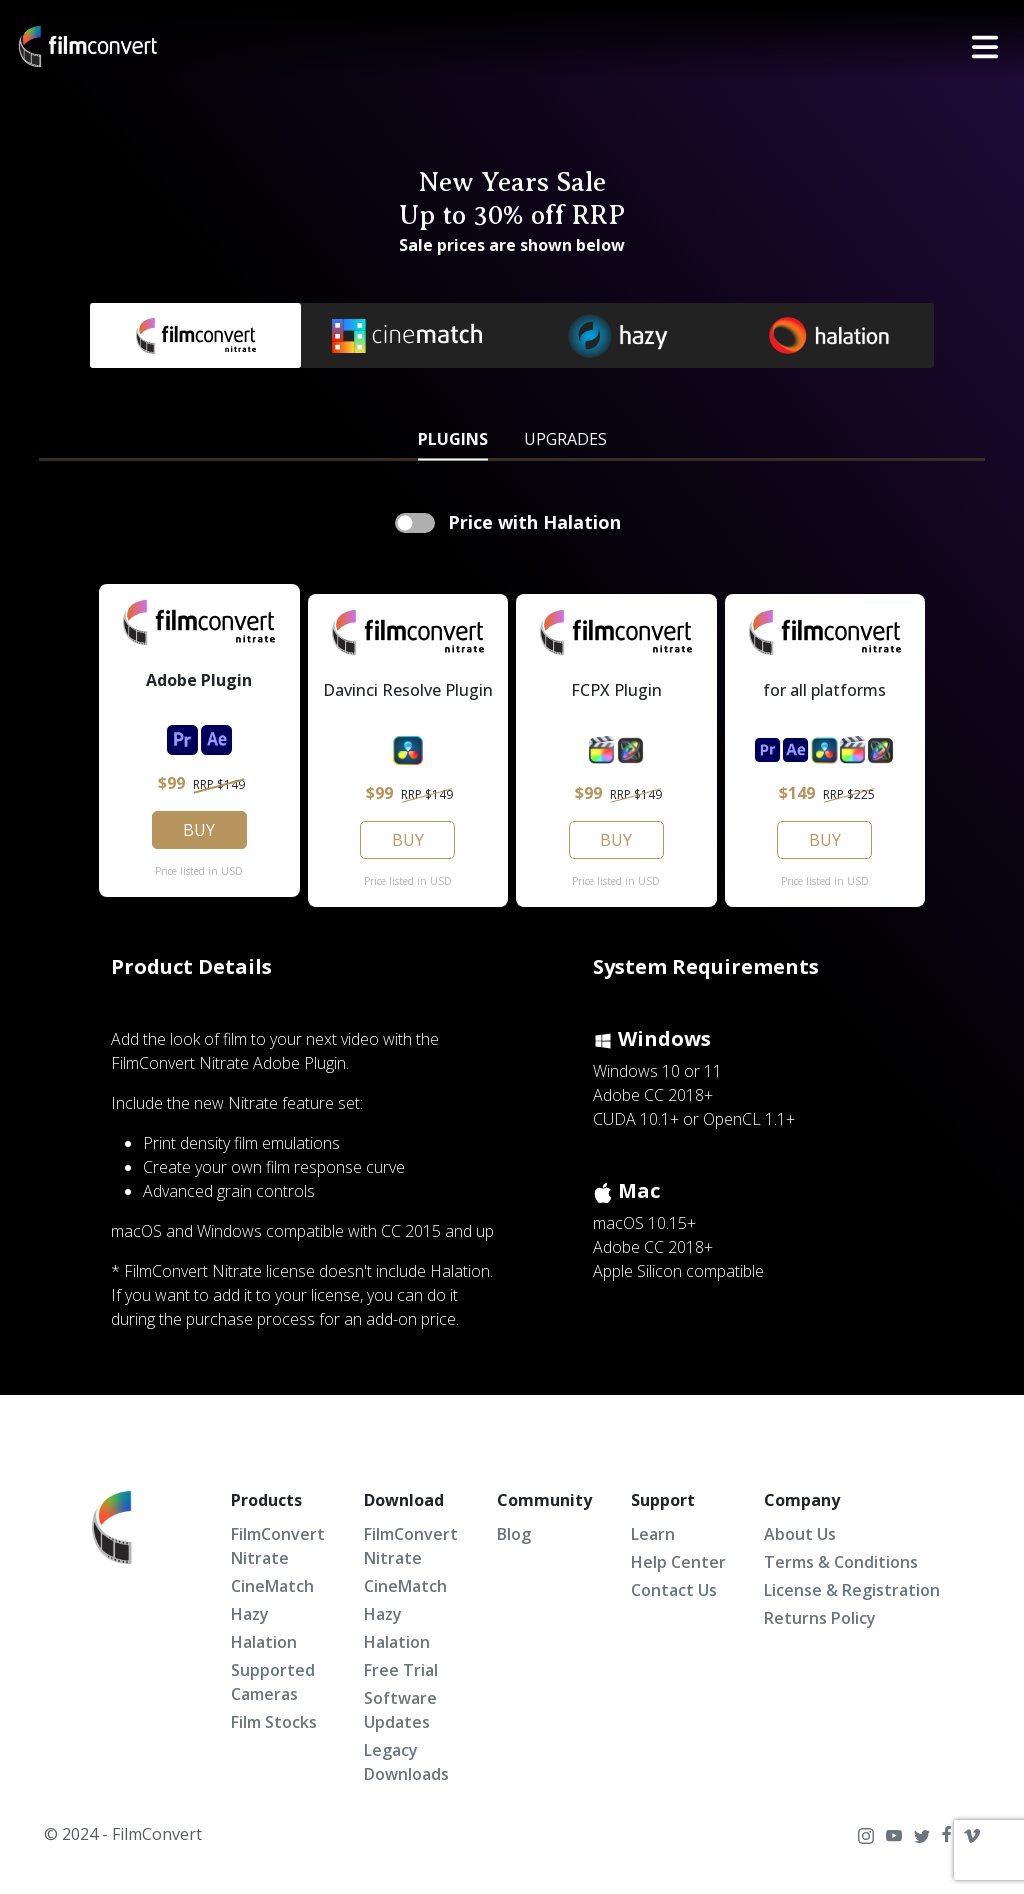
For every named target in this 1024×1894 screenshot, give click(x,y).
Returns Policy (820, 1618)
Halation (264, 1642)
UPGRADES (565, 439)
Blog (514, 1534)
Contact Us (674, 1590)
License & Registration (852, 1590)
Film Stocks (274, 1722)
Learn (653, 1534)
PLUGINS (453, 439)
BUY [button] (199, 830)
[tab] (453, 437)
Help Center (678, 1562)
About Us (800, 1534)
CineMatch (272, 1586)
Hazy (250, 1614)
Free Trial (401, 1670)
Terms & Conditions (841, 1562)
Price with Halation (532, 522)
